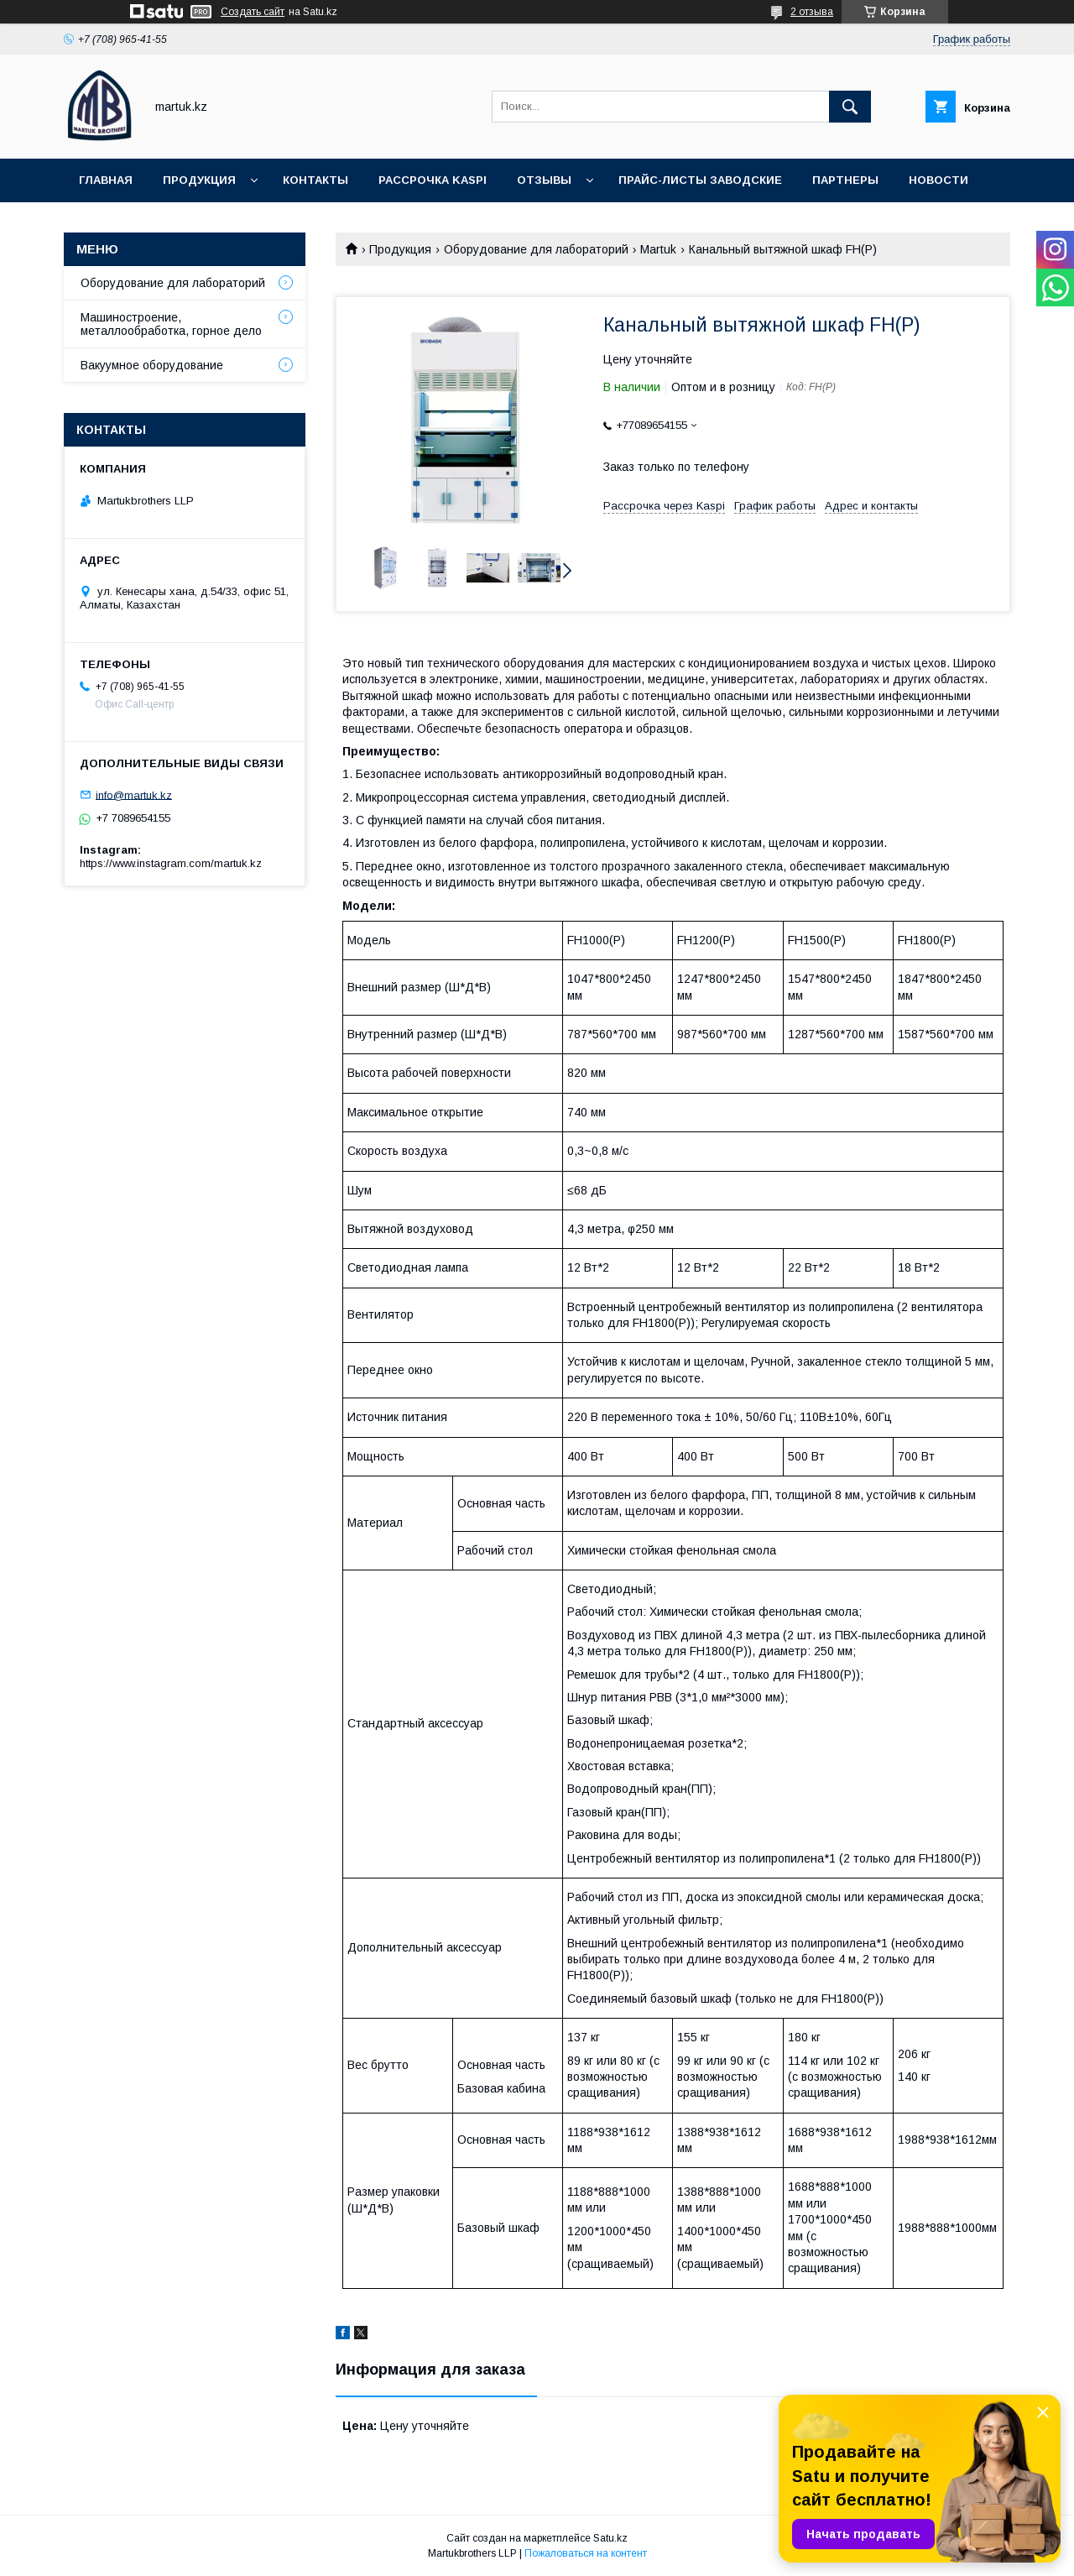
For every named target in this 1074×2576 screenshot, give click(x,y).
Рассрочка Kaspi (432, 180)
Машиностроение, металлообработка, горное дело (171, 324)
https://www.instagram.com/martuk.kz (171, 863)
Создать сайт (252, 12)
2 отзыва (811, 12)
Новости (938, 180)
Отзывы (544, 180)
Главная (106, 180)
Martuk (658, 249)
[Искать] (850, 107)
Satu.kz (610, 2538)
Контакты (315, 180)
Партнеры (845, 180)
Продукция (199, 180)
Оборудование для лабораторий (536, 249)
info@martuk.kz (134, 794)
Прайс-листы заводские (700, 180)
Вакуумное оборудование (152, 365)
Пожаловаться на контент (585, 2553)
